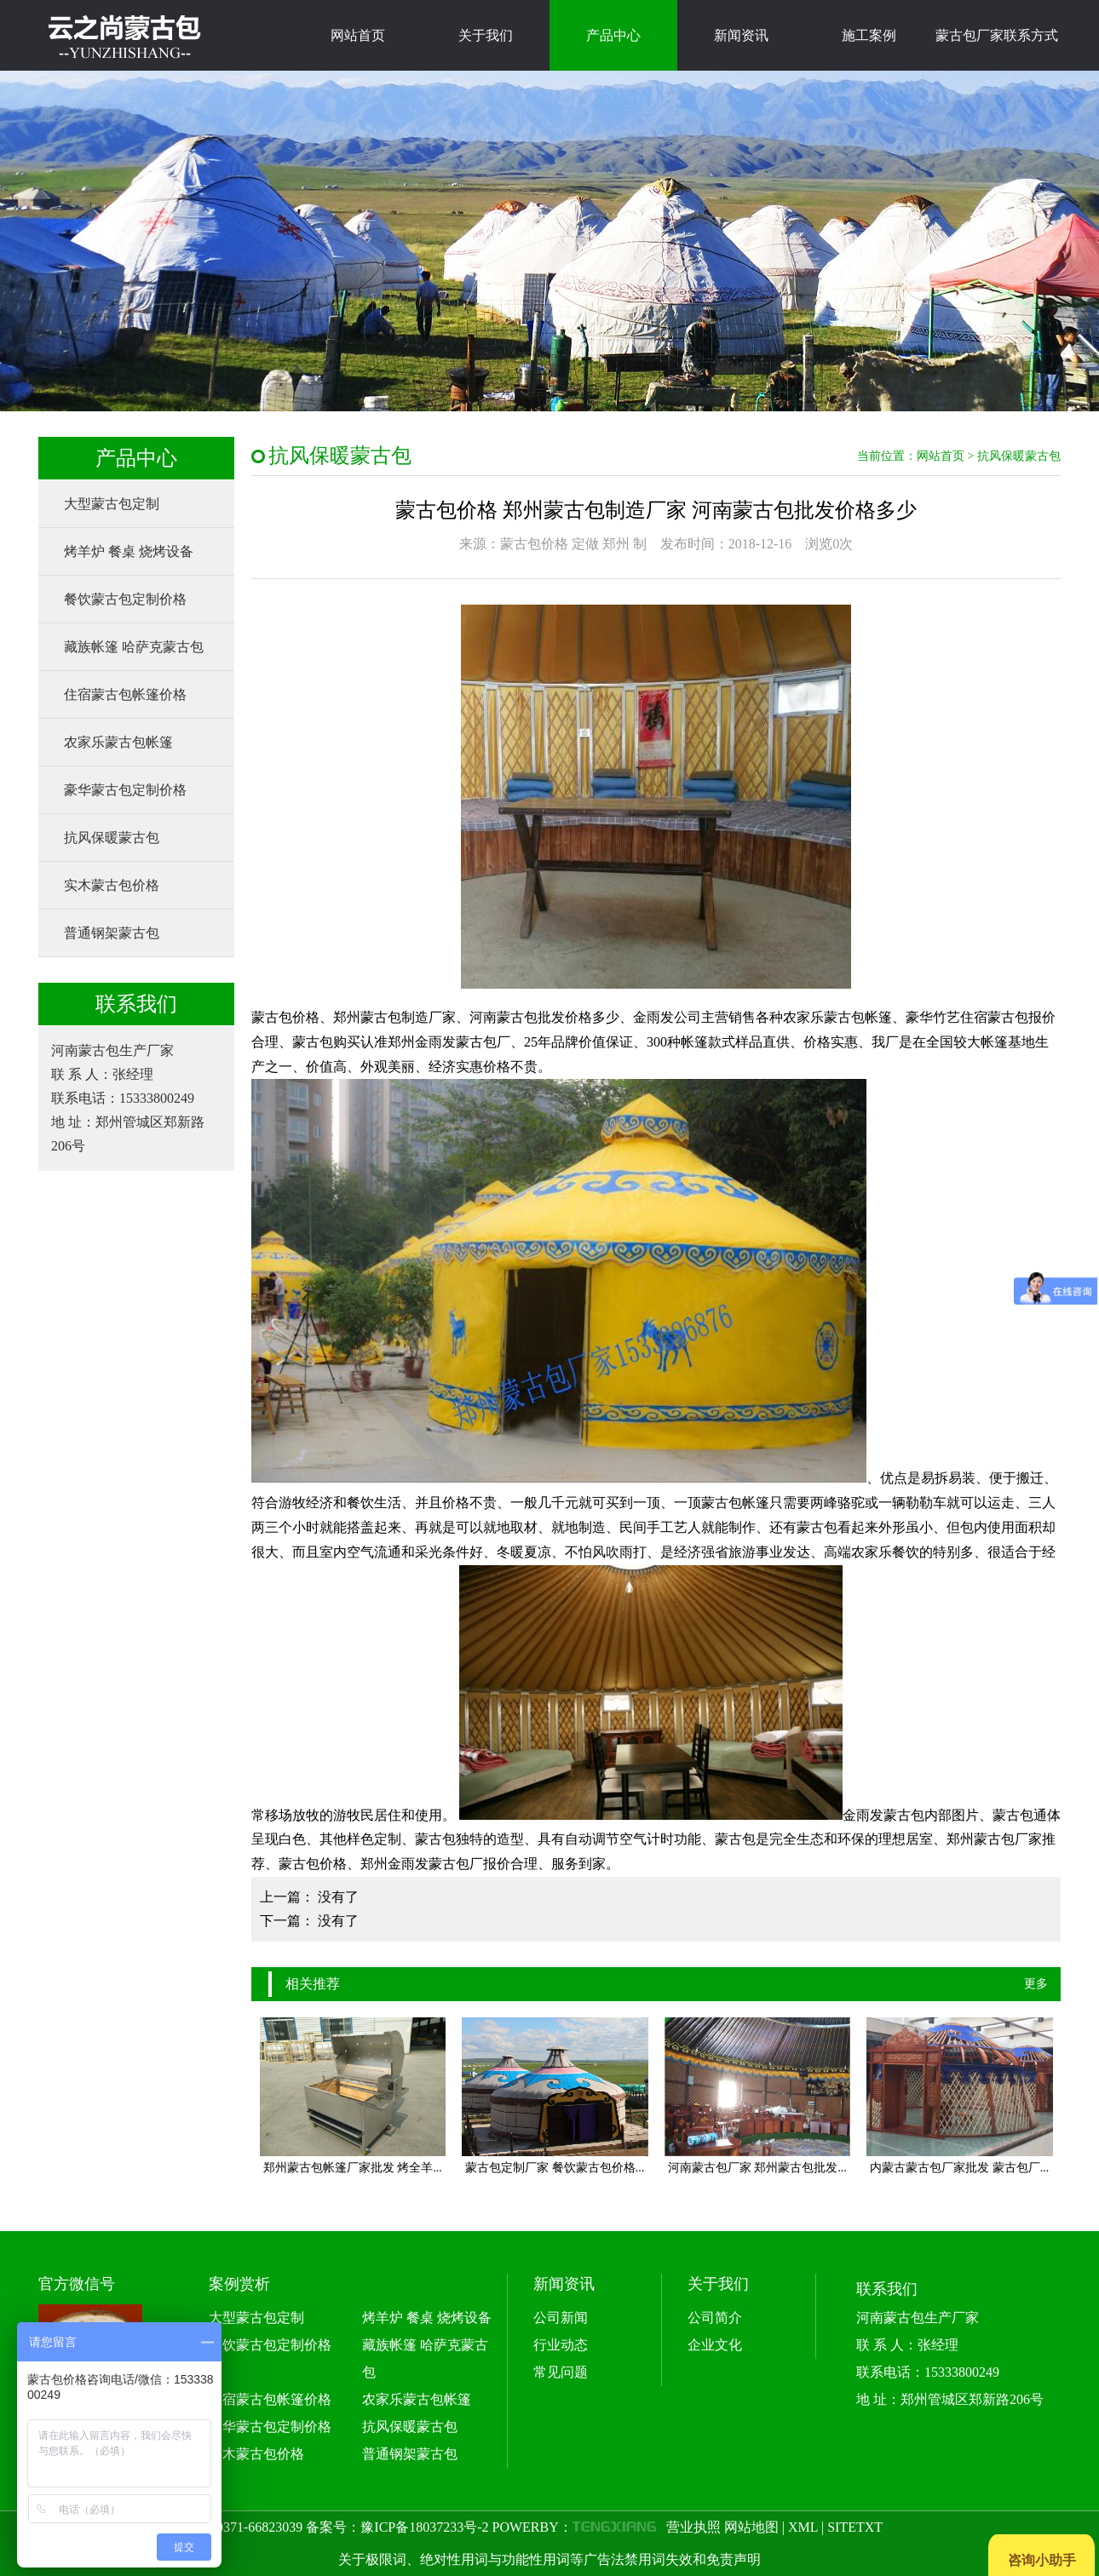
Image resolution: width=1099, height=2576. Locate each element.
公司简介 (715, 2317)
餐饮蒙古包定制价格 (125, 599)
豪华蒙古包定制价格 (125, 790)
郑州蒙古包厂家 (994, 1839)
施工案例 (869, 35)
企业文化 (715, 2345)
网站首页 (358, 35)
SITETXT (855, 2527)
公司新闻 (560, 2317)
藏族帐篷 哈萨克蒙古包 (134, 647)
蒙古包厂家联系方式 (996, 35)
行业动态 (560, 2345)
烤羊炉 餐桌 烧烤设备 (128, 551)
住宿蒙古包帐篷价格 (125, 694)
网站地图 (751, 2527)
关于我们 (485, 35)
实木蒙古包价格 (111, 885)
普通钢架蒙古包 (111, 933)
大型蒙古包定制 (111, 503)
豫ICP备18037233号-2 (424, 2527)
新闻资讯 (741, 35)
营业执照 (693, 2527)
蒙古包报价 (1021, 1017)
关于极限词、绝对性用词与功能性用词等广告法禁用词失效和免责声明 (549, 2559)
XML (803, 2527)
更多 (1036, 1983)
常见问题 (560, 2372)
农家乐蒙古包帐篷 (118, 742)
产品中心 (613, 35)
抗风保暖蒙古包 (111, 837)
